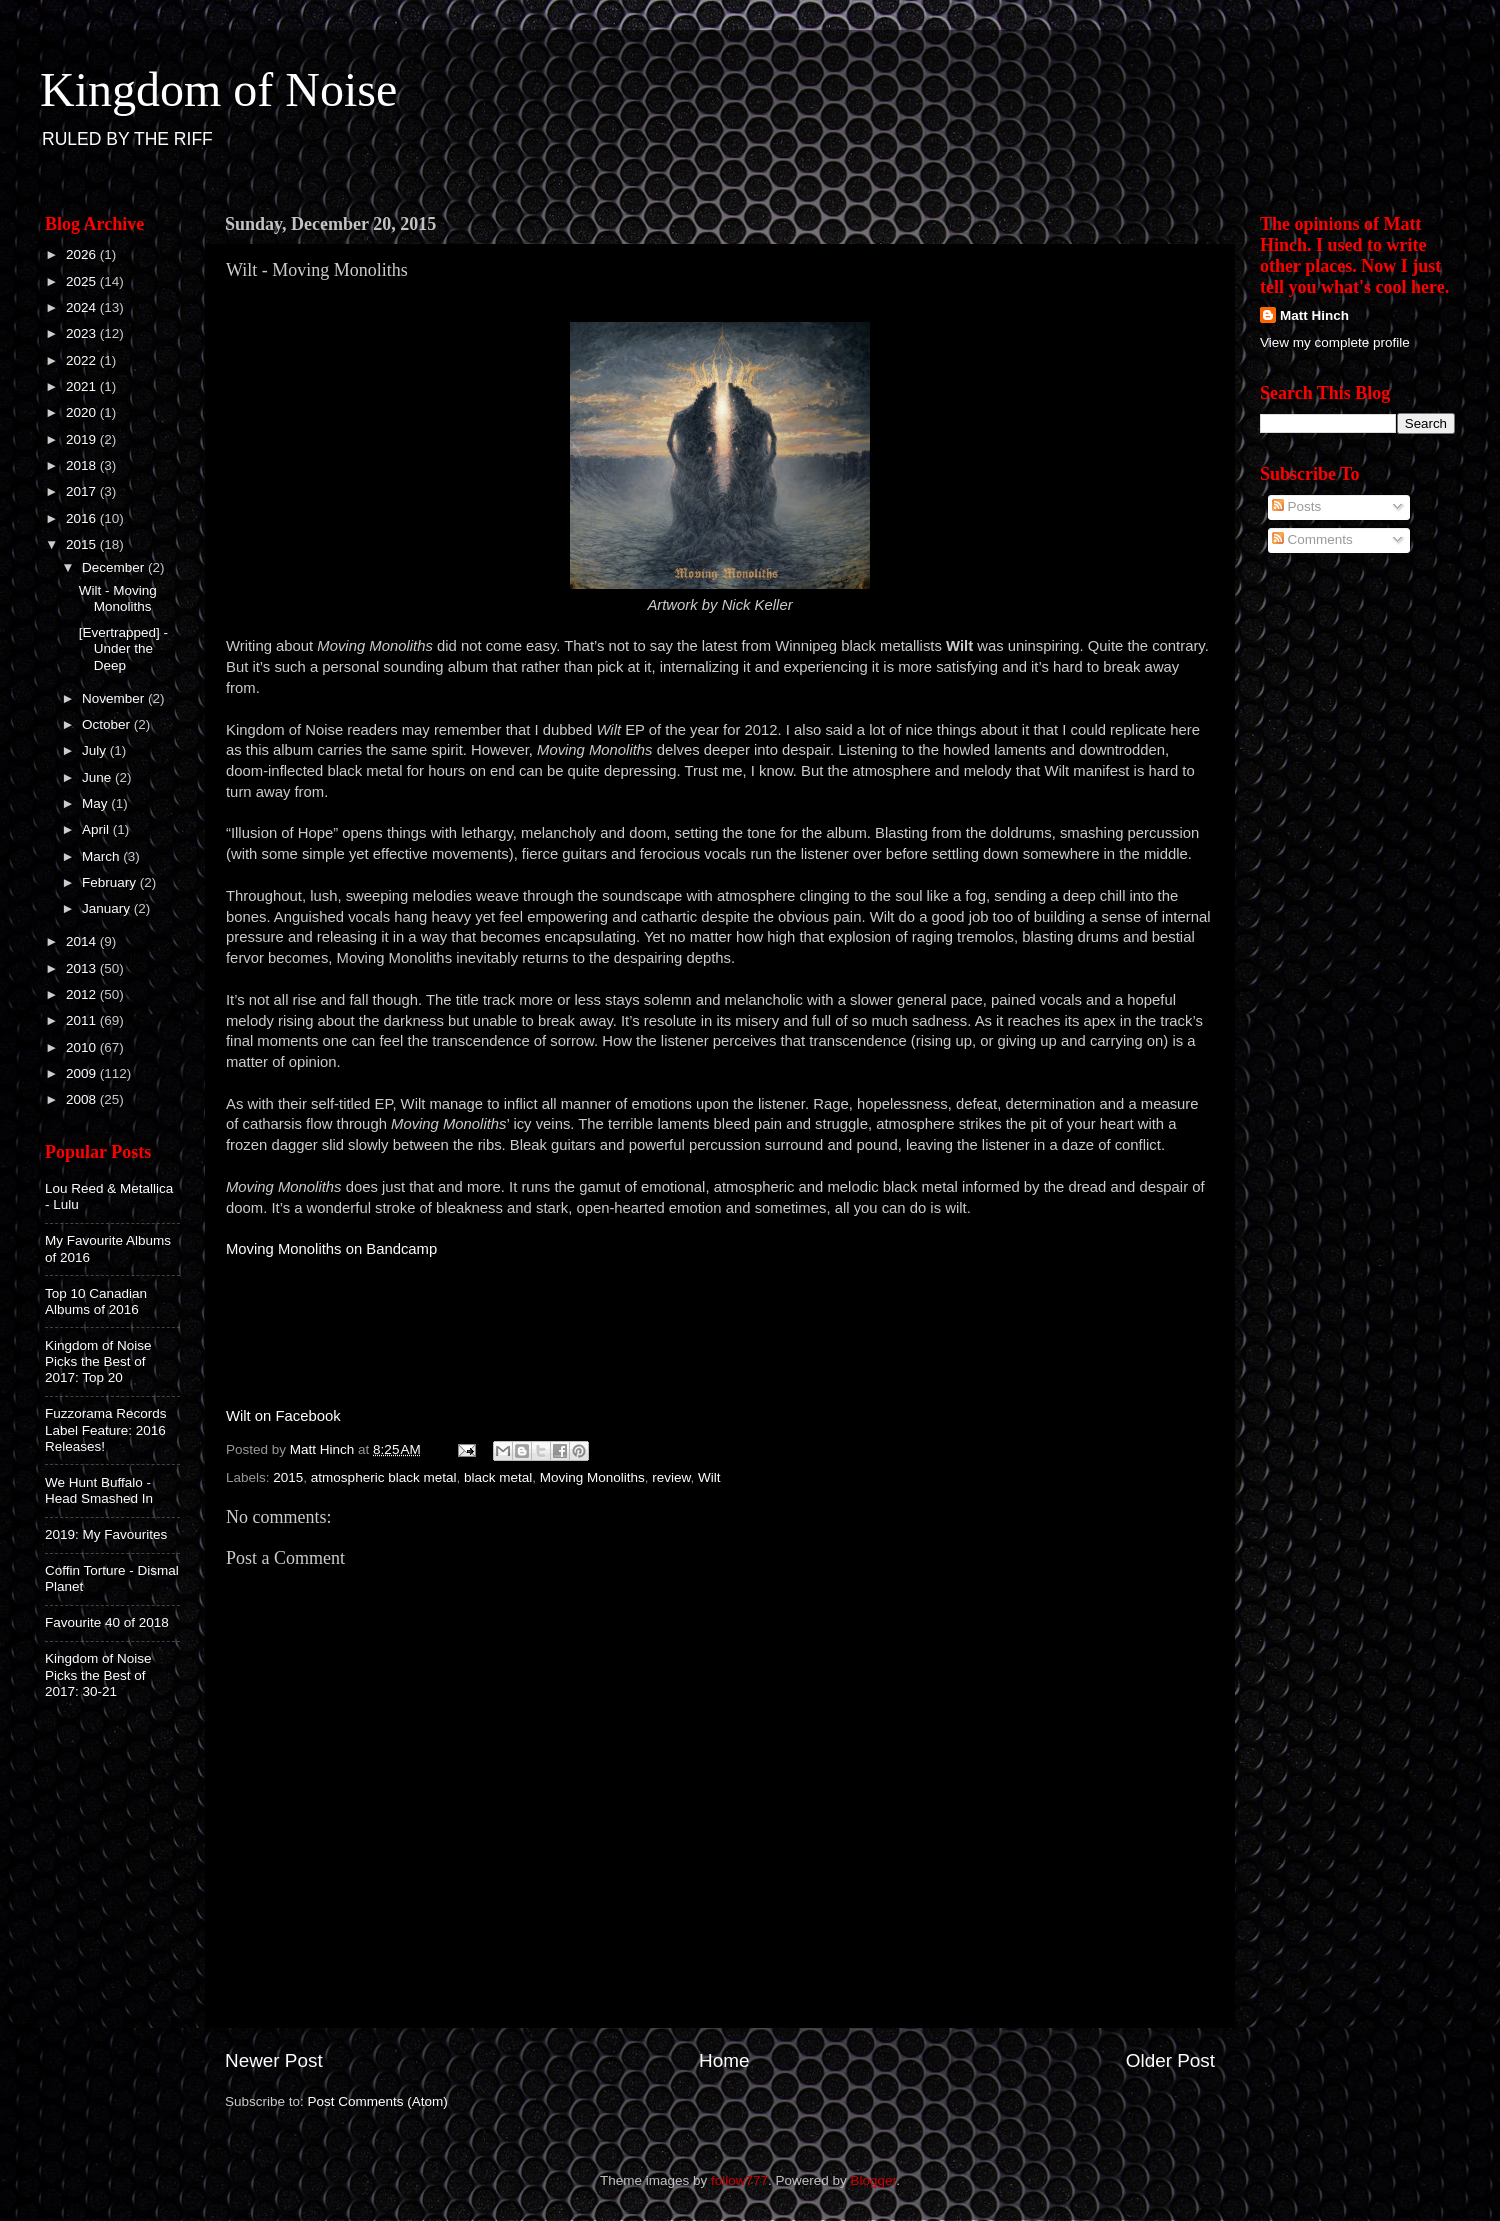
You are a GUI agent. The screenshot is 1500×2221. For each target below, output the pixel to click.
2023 (83, 333)
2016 (83, 518)
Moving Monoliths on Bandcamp (331, 1249)
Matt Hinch (1314, 315)
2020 (83, 412)
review (671, 1477)
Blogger (874, 2180)
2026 (83, 254)
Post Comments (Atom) (378, 2101)
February (111, 882)
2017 (83, 491)
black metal (498, 1477)
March (102, 856)
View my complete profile (1335, 342)
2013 (83, 968)
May (96, 803)
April (97, 829)
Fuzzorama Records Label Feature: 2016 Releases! (106, 1429)
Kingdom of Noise (218, 89)
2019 (83, 439)
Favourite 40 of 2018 (107, 1622)
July (96, 750)
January (108, 908)
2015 (288, 1477)
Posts (1297, 506)
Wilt (709, 1477)
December (115, 567)
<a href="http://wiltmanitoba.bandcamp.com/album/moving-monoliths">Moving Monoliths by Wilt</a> (720, 1320)
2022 (83, 360)
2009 (83, 1073)
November (115, 698)
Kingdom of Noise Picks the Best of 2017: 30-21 (98, 1674)
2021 (83, 386)
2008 (83, 1099)
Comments (1312, 539)
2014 (83, 941)
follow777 (739, 2180)
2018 (83, 465)
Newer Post (274, 2060)
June (98, 777)
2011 (83, 1020)
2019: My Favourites (106, 1534)
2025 (83, 281)
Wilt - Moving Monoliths (118, 598)
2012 (83, 994)
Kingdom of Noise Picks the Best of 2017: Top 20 (98, 1361)
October (108, 724)
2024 (83, 307)
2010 (83, 1047)
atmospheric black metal (384, 1477)
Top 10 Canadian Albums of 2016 (96, 1301)
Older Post (1170, 2060)
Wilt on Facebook (283, 1416)
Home (724, 2060)
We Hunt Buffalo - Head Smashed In (99, 1490)
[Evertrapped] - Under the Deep (123, 648)
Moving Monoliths (592, 1477)
